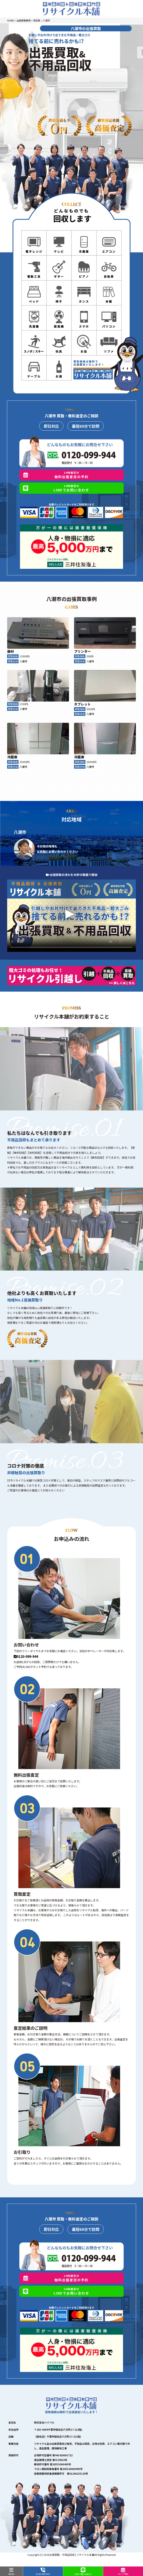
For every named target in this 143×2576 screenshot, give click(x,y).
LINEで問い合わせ (82, 2572)
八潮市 (23, 661)
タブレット (82, 704)
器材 (10, 651)
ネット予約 (123, 2572)
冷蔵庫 (12, 756)
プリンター (82, 651)
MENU (11, 2572)
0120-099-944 (26, 1656)
